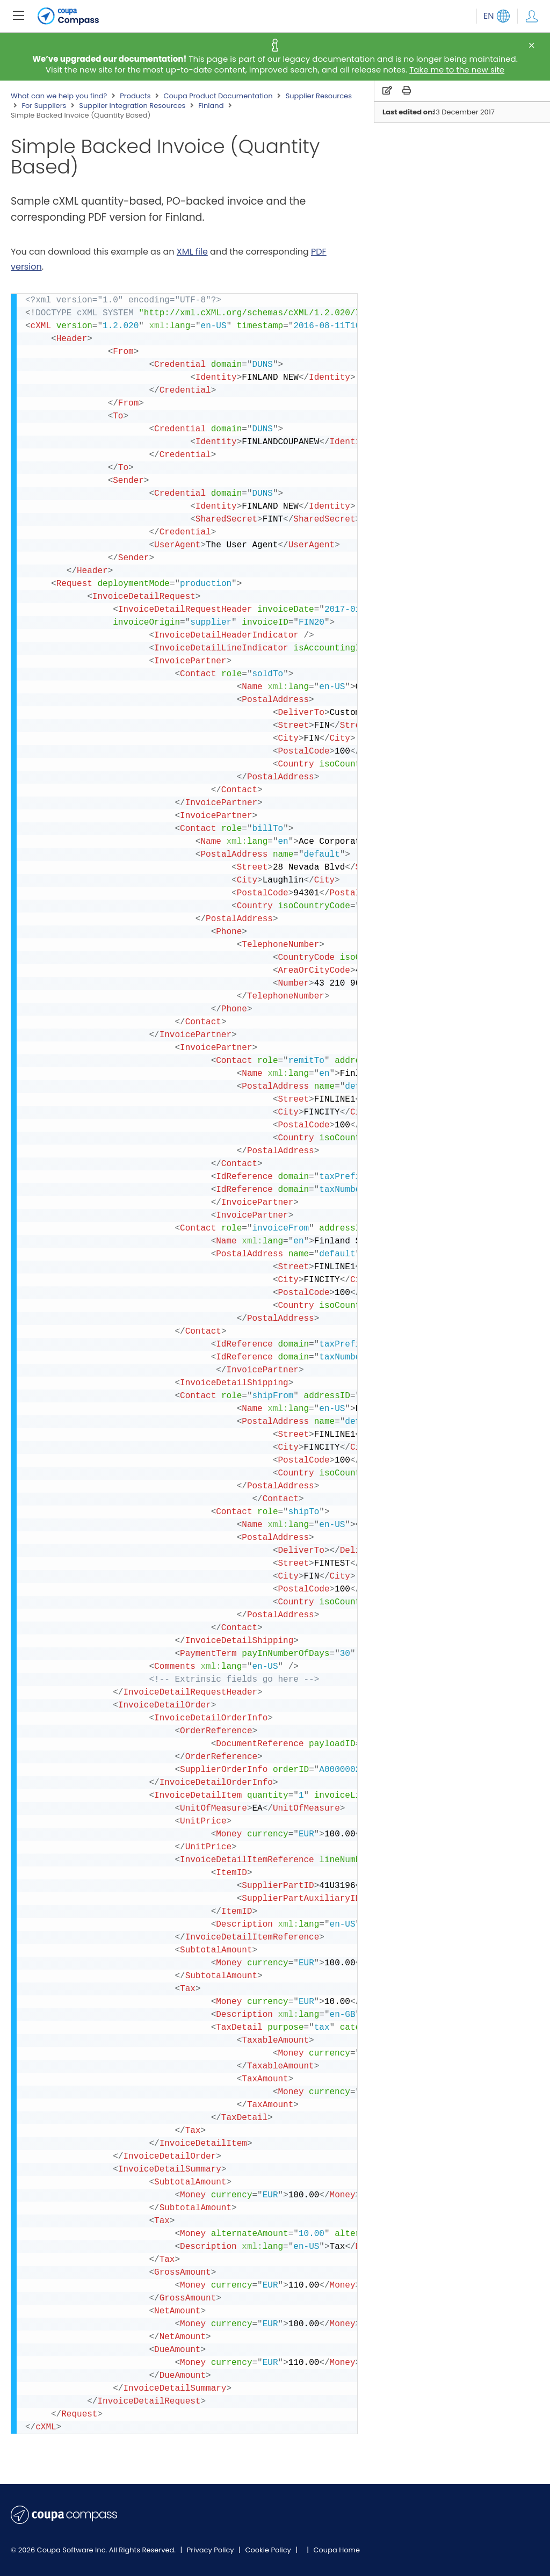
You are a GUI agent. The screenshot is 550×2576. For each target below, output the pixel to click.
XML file (192, 251)
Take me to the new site (456, 69)
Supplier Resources (319, 96)
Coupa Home (336, 2550)
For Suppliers (43, 106)
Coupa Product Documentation (217, 96)
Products (135, 96)
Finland (210, 106)
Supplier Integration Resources (132, 106)
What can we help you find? (59, 96)
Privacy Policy (211, 2550)
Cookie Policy (269, 2550)
